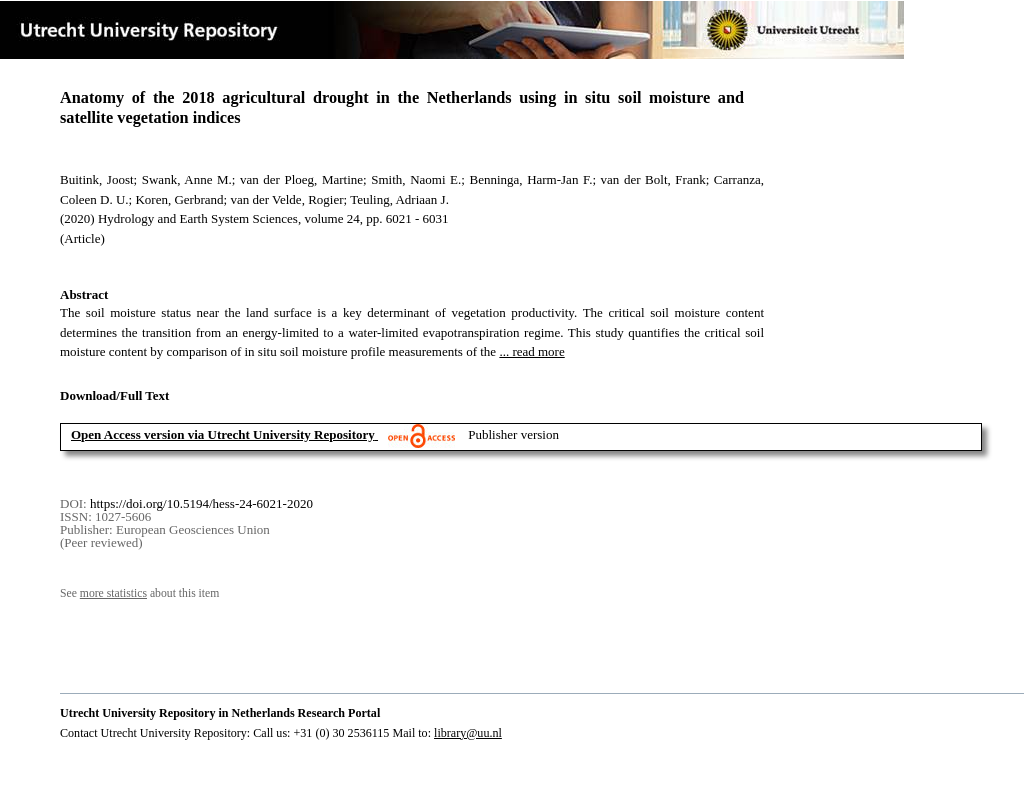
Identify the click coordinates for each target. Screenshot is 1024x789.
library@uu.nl (468, 733)
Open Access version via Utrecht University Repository (223, 434)
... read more (531, 351)
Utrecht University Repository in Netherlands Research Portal (220, 713)
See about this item (139, 593)
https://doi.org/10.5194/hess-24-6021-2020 (201, 503)
